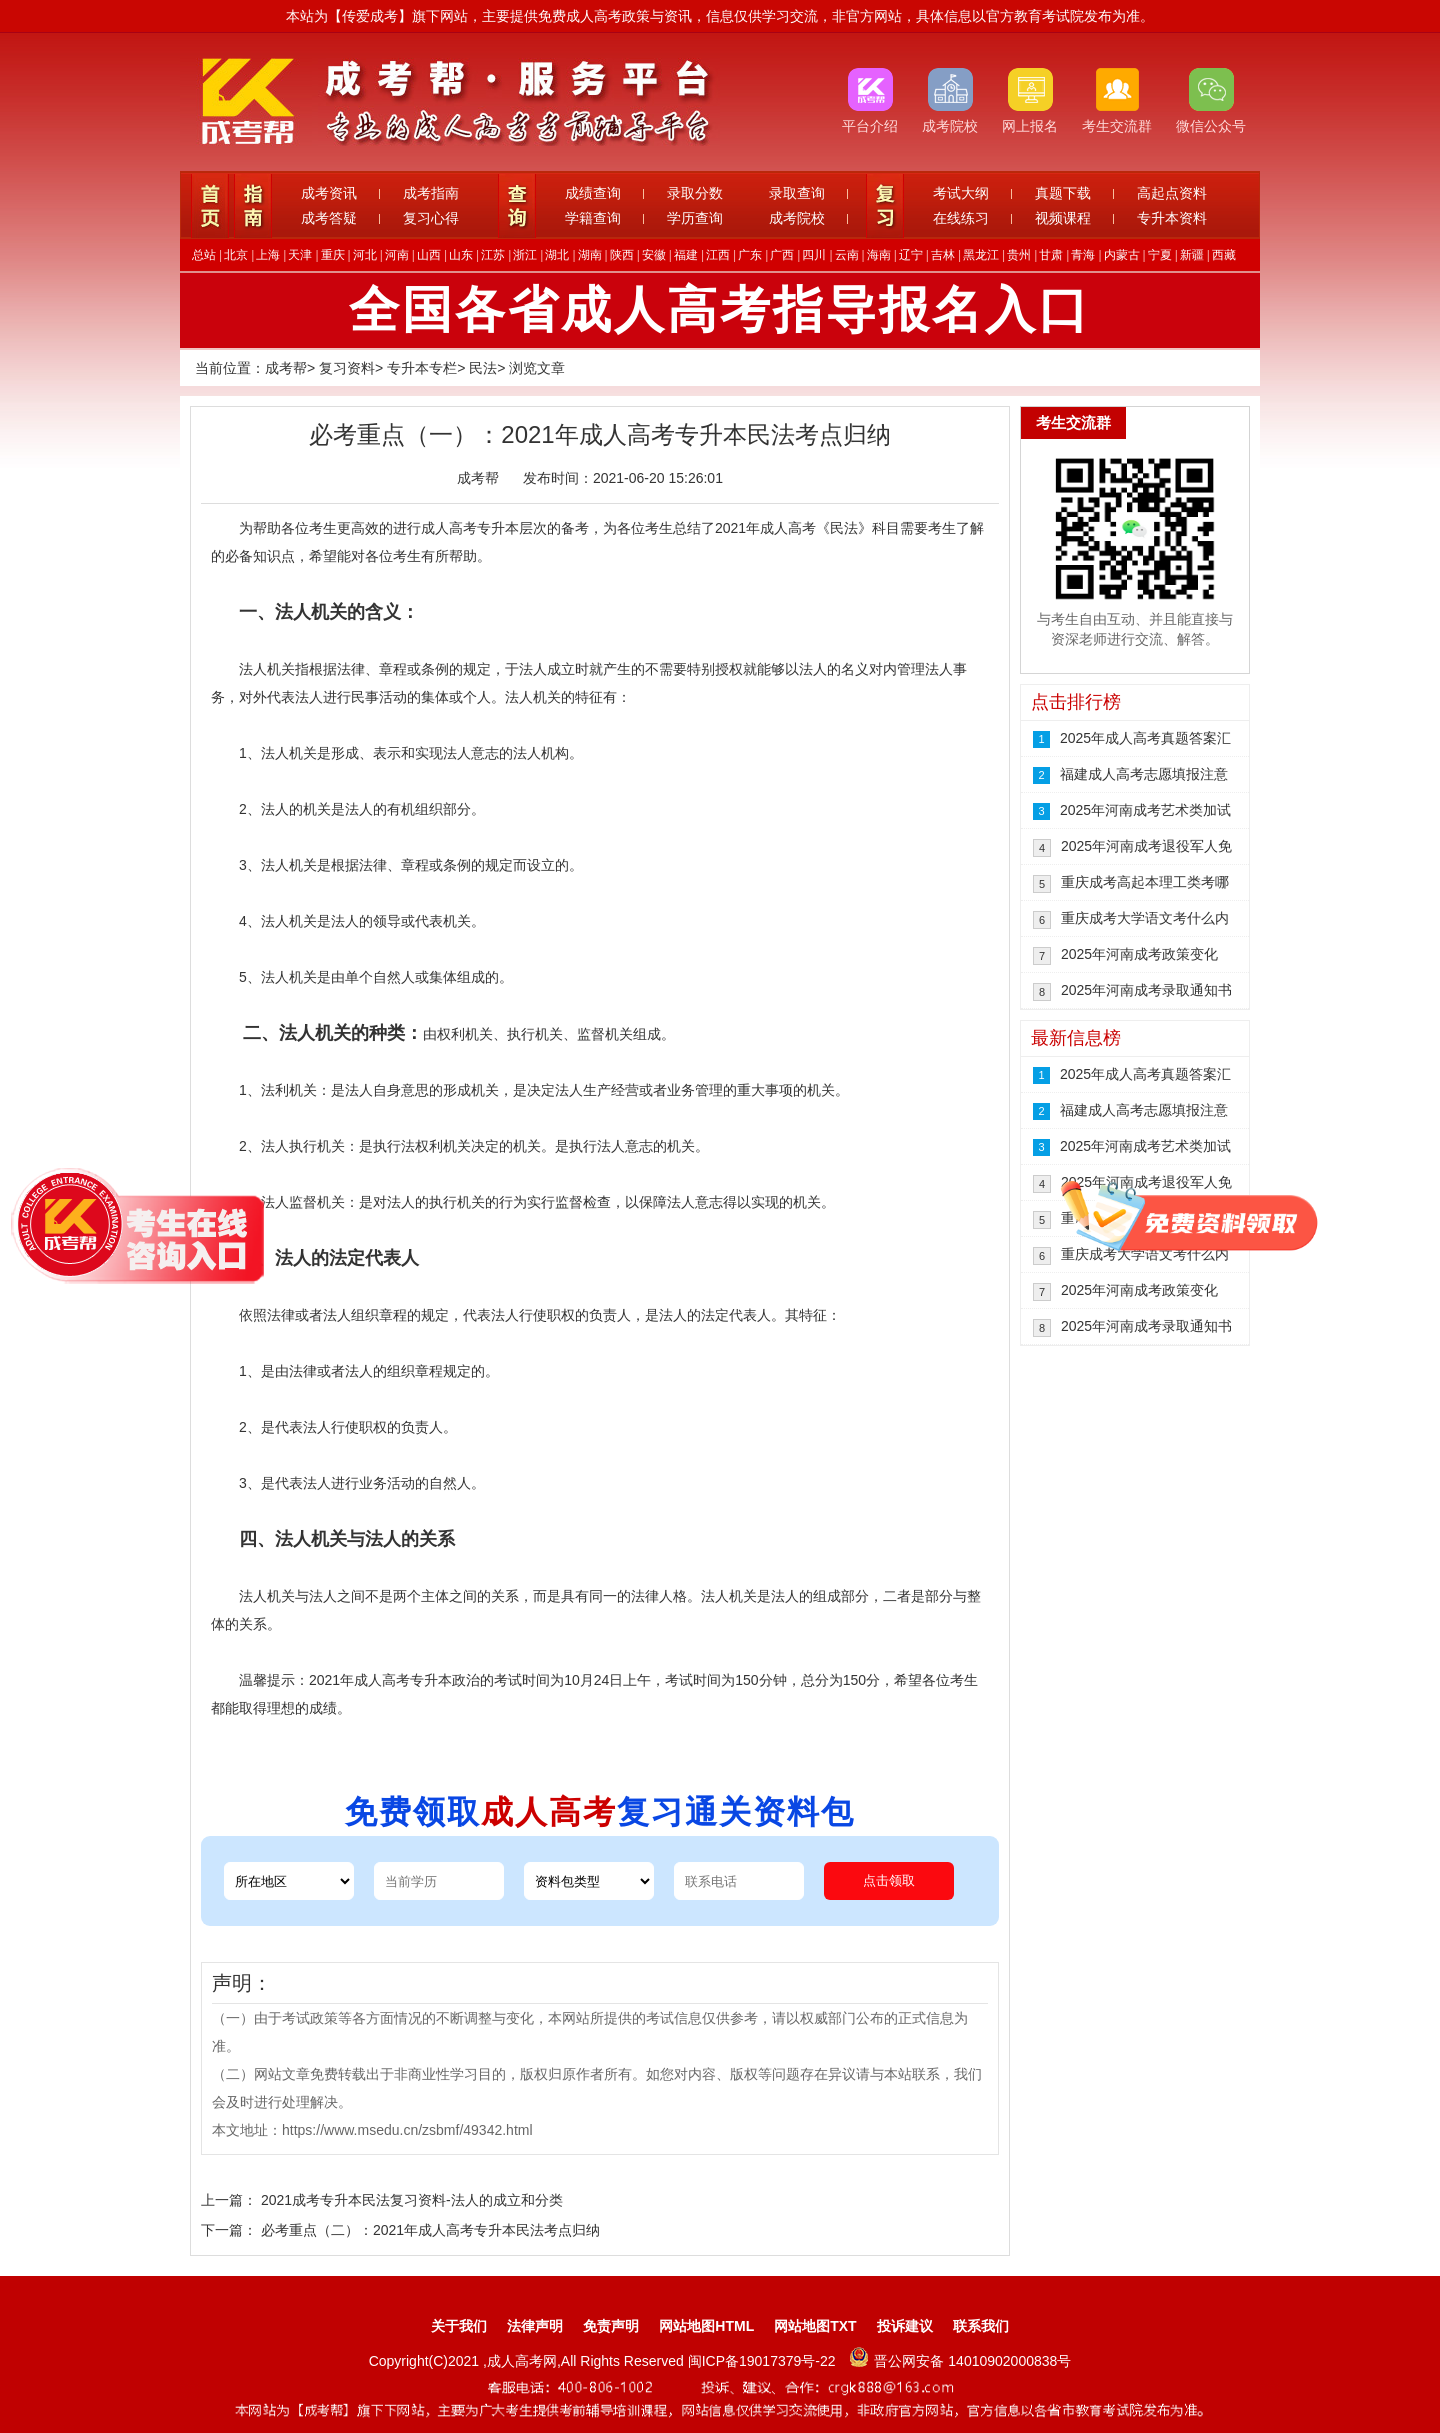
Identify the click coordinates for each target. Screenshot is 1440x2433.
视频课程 (1063, 218)
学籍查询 (593, 218)
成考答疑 (329, 218)
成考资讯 (329, 193)
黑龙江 (981, 255)
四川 (814, 255)
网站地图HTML (706, 2326)
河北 (365, 255)
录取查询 (797, 193)
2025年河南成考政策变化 (1139, 954)
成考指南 (431, 193)
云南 (847, 255)
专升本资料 (1172, 218)
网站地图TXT (815, 2326)
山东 (461, 255)
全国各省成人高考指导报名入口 (720, 310)
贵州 (1019, 255)
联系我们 (981, 2326)
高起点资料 (1172, 193)
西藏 (1224, 255)
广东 (750, 255)
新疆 (1192, 255)
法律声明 (535, 2326)
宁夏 (1160, 255)
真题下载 (1063, 193)
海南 (879, 255)
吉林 (943, 255)
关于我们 (459, 2326)
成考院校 (797, 218)
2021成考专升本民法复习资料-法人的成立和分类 (412, 2200)
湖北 (557, 255)
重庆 (333, 255)
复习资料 (347, 368)
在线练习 (961, 218)
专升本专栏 (422, 368)
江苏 (493, 255)
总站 (204, 255)
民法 (483, 368)
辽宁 (911, 255)
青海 (1083, 255)
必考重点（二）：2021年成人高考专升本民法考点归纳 (430, 2230)
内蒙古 (1122, 255)
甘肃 (1051, 255)
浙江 (525, 255)
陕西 (622, 255)
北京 (236, 255)
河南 (397, 255)
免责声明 (611, 2326)
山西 (429, 255)
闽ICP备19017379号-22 (764, 2361)
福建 (686, 255)
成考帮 (286, 368)
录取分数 (695, 193)
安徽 (654, 255)
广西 (782, 255)
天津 (300, 255)
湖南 (590, 255)
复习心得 (431, 218)
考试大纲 (961, 193)
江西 (718, 255)
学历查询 (695, 218)
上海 (268, 255)
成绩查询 (593, 193)
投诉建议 (905, 2326)
